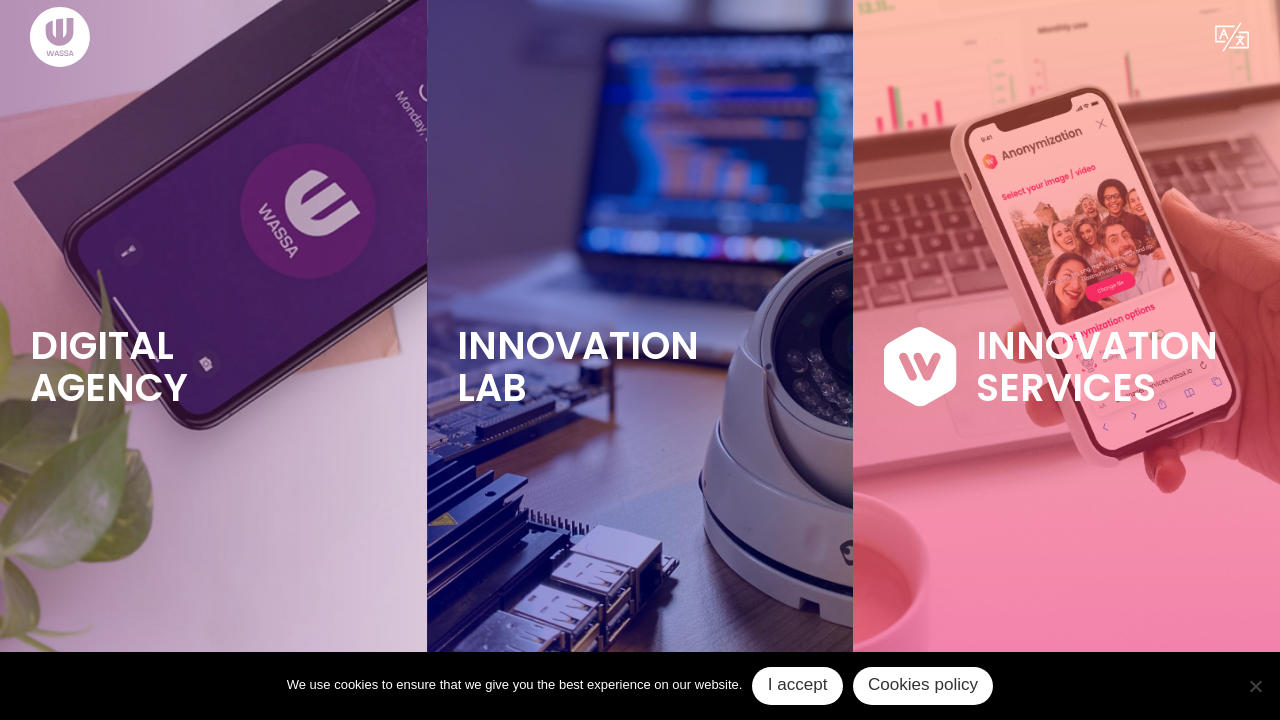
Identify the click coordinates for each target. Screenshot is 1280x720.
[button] (1232, 37)
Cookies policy (923, 684)
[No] (1255, 686)
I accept (798, 684)
